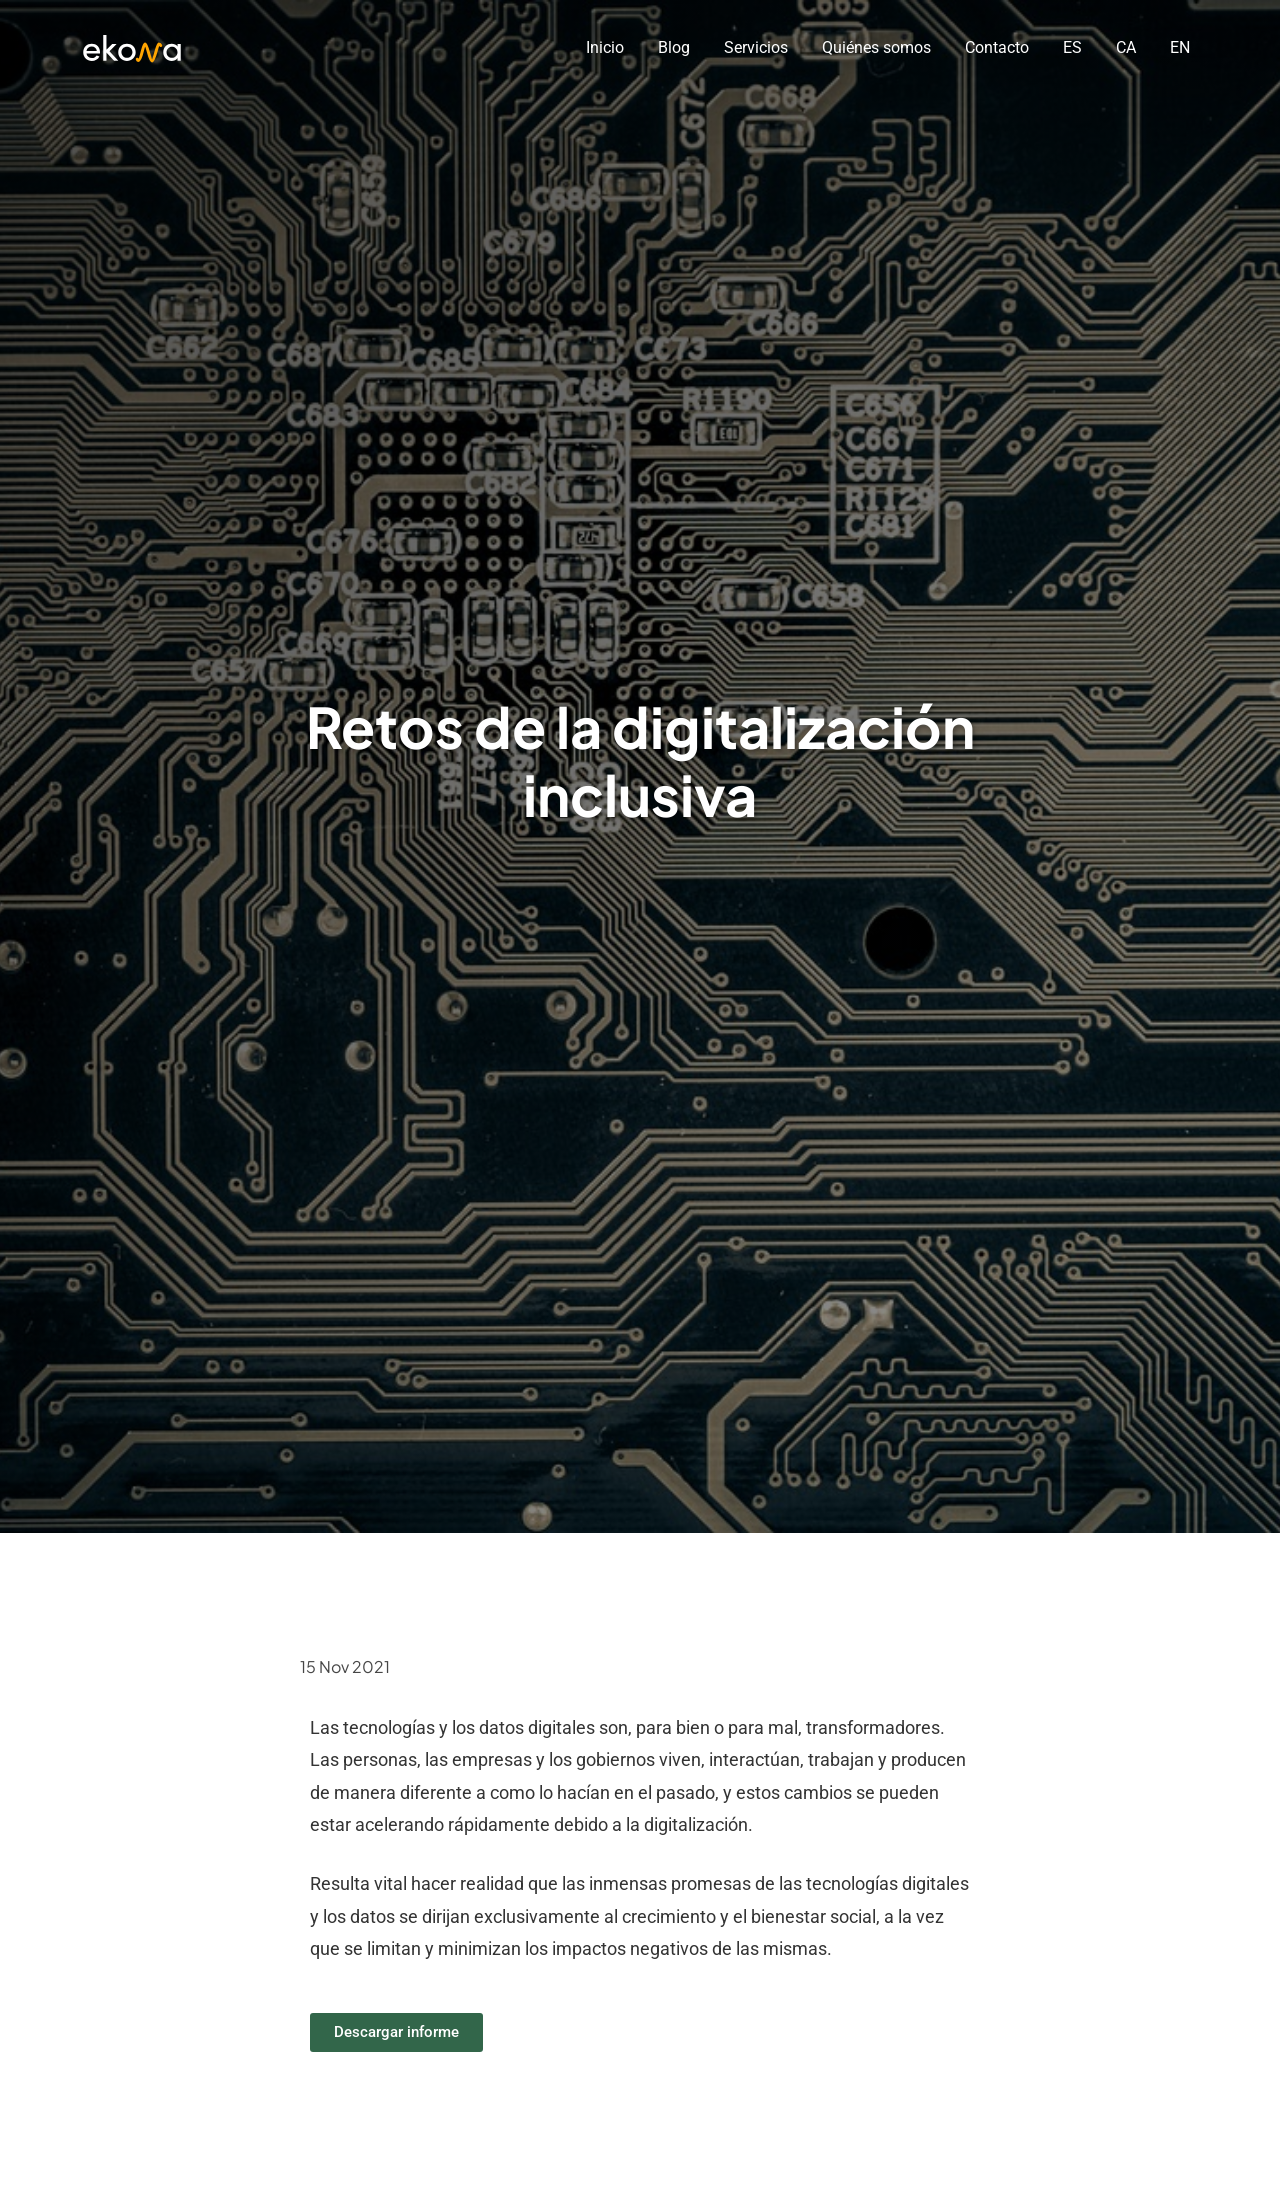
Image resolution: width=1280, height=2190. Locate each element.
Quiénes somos (876, 47)
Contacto (997, 47)
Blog (674, 47)
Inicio (605, 47)
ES (1072, 47)
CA (1126, 47)
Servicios (756, 47)
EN (1180, 47)
